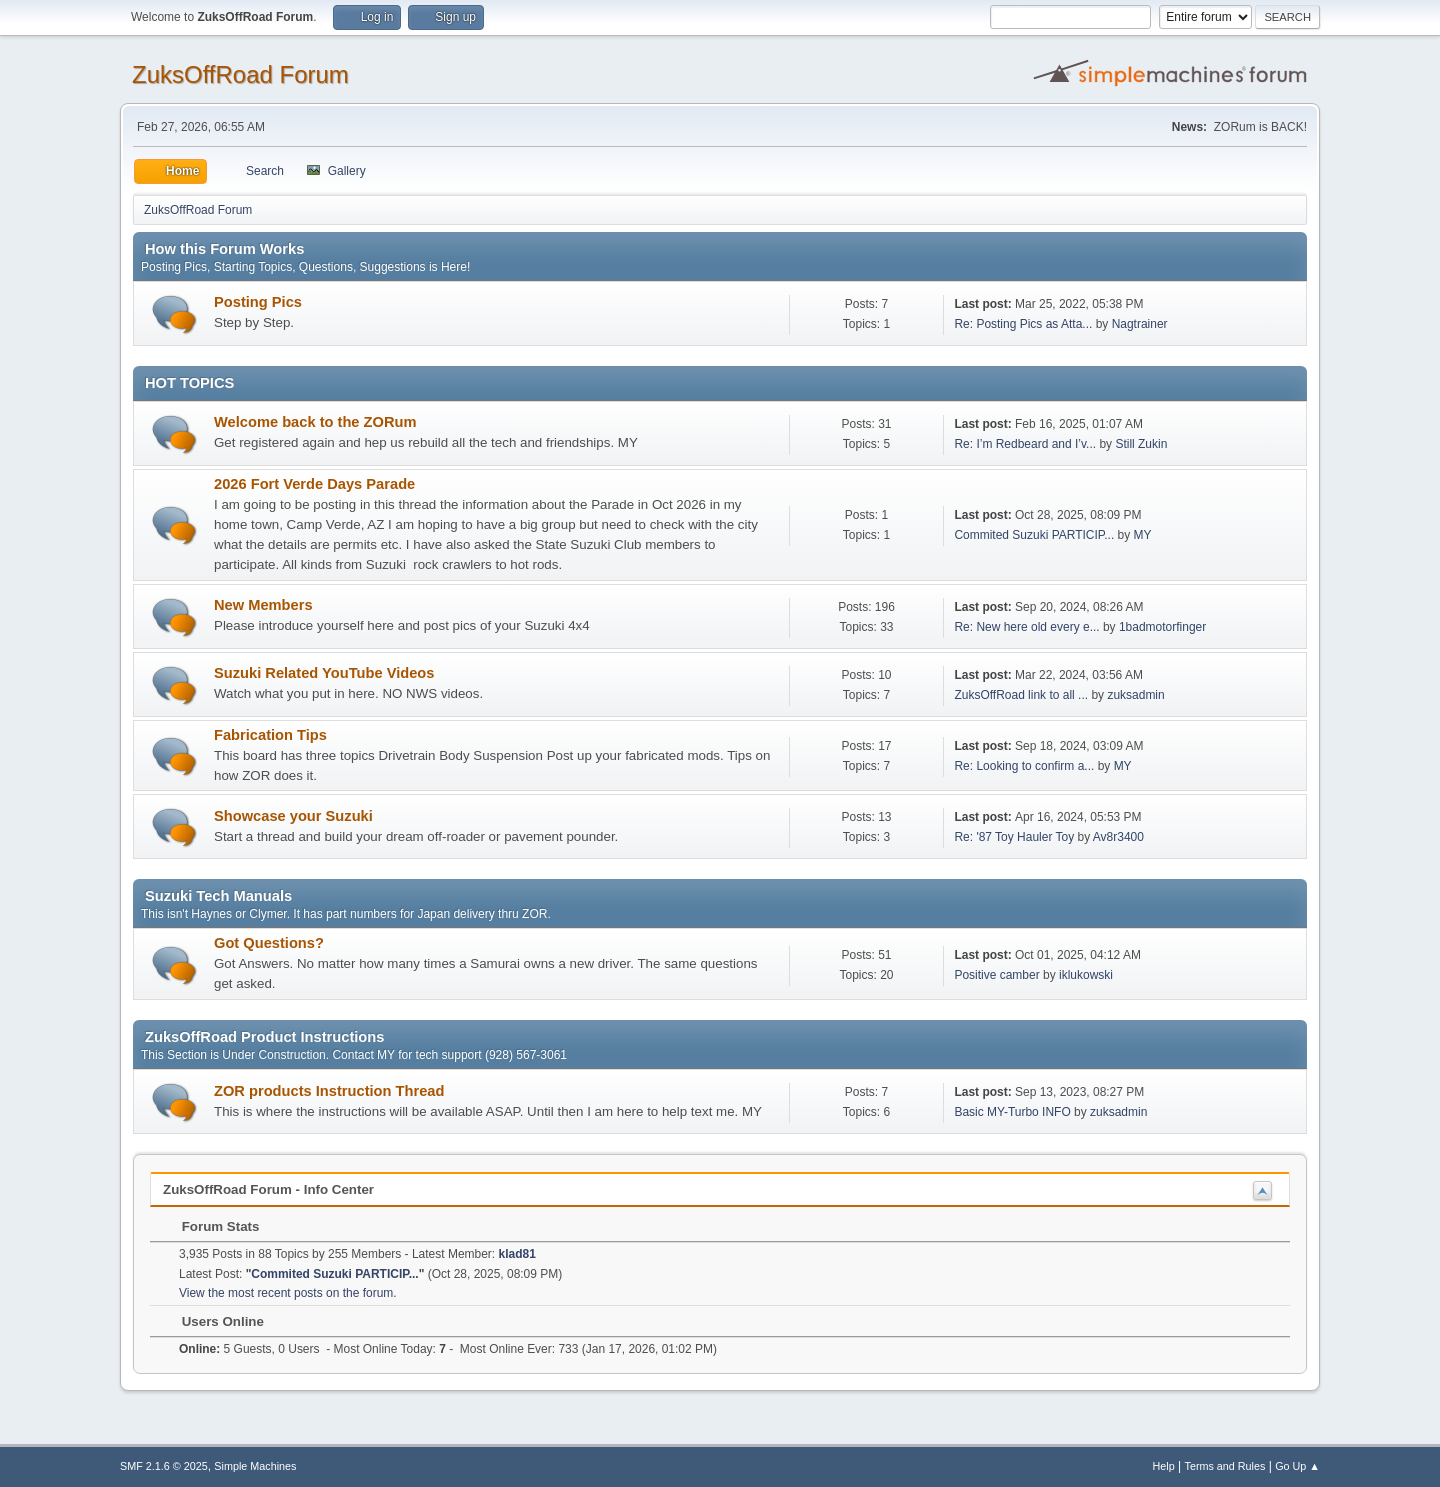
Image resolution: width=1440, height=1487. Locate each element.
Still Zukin (1141, 444)
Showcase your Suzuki (293, 816)
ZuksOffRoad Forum (240, 74)
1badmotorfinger (1162, 627)
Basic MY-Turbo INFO (1012, 1112)
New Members (263, 605)
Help (1164, 1466)
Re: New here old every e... (1026, 627)
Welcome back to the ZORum (315, 422)
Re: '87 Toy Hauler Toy (1014, 837)
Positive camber (996, 975)
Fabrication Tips (270, 735)
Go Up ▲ (1297, 1466)
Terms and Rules (1225, 1466)
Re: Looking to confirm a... (1024, 766)
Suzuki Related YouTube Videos (324, 673)
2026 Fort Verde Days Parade (314, 484)
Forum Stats (210, 1226)
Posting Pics (258, 302)
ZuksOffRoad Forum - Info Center (268, 1189)
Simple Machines (255, 1466)
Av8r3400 (1118, 837)
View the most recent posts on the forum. (288, 1293)
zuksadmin (1135, 695)
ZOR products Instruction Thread (329, 1091)
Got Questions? (269, 943)
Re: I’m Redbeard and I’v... (1025, 444)
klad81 (517, 1254)
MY (1143, 535)
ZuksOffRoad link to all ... (1021, 695)
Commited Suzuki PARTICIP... (1034, 535)
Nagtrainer (1140, 324)
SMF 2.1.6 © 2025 (164, 1466)
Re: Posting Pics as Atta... (1023, 324)
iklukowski (1086, 975)
